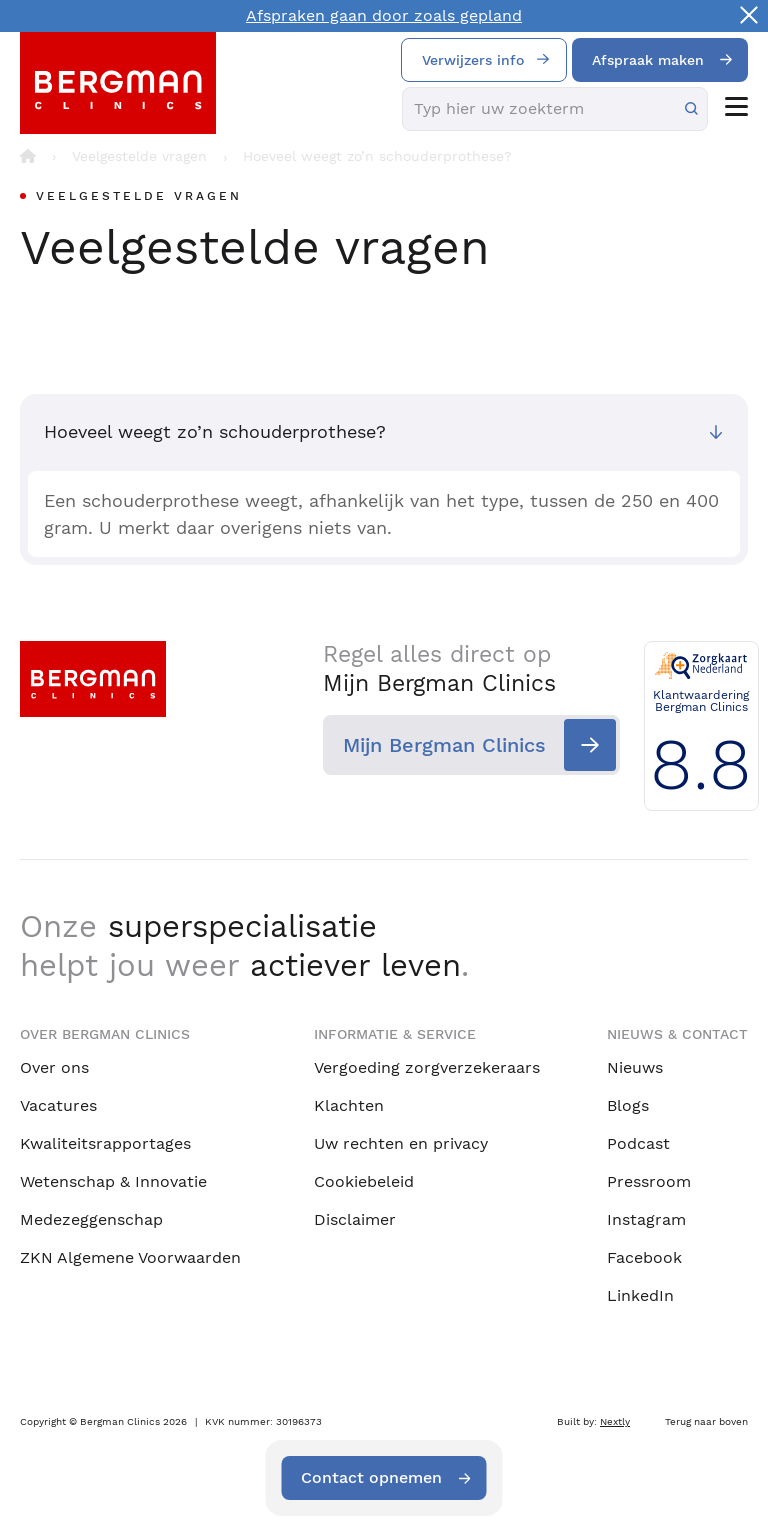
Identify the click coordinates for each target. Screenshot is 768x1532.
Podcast (638, 1143)
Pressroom (649, 1181)
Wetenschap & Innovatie (113, 1181)
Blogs (628, 1105)
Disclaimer (355, 1219)
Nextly (615, 1421)
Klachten (349, 1105)
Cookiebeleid (364, 1181)
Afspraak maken (648, 60)
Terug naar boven (706, 1421)
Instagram (646, 1219)
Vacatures (58, 1105)
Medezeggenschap (91, 1219)
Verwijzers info (473, 60)
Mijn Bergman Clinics (433, 745)
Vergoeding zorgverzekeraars (427, 1067)
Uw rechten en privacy (401, 1143)
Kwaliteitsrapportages (105, 1143)
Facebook (644, 1257)
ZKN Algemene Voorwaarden (130, 1257)
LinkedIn (640, 1295)
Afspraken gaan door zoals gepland (384, 15)
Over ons (54, 1067)
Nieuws (635, 1067)
